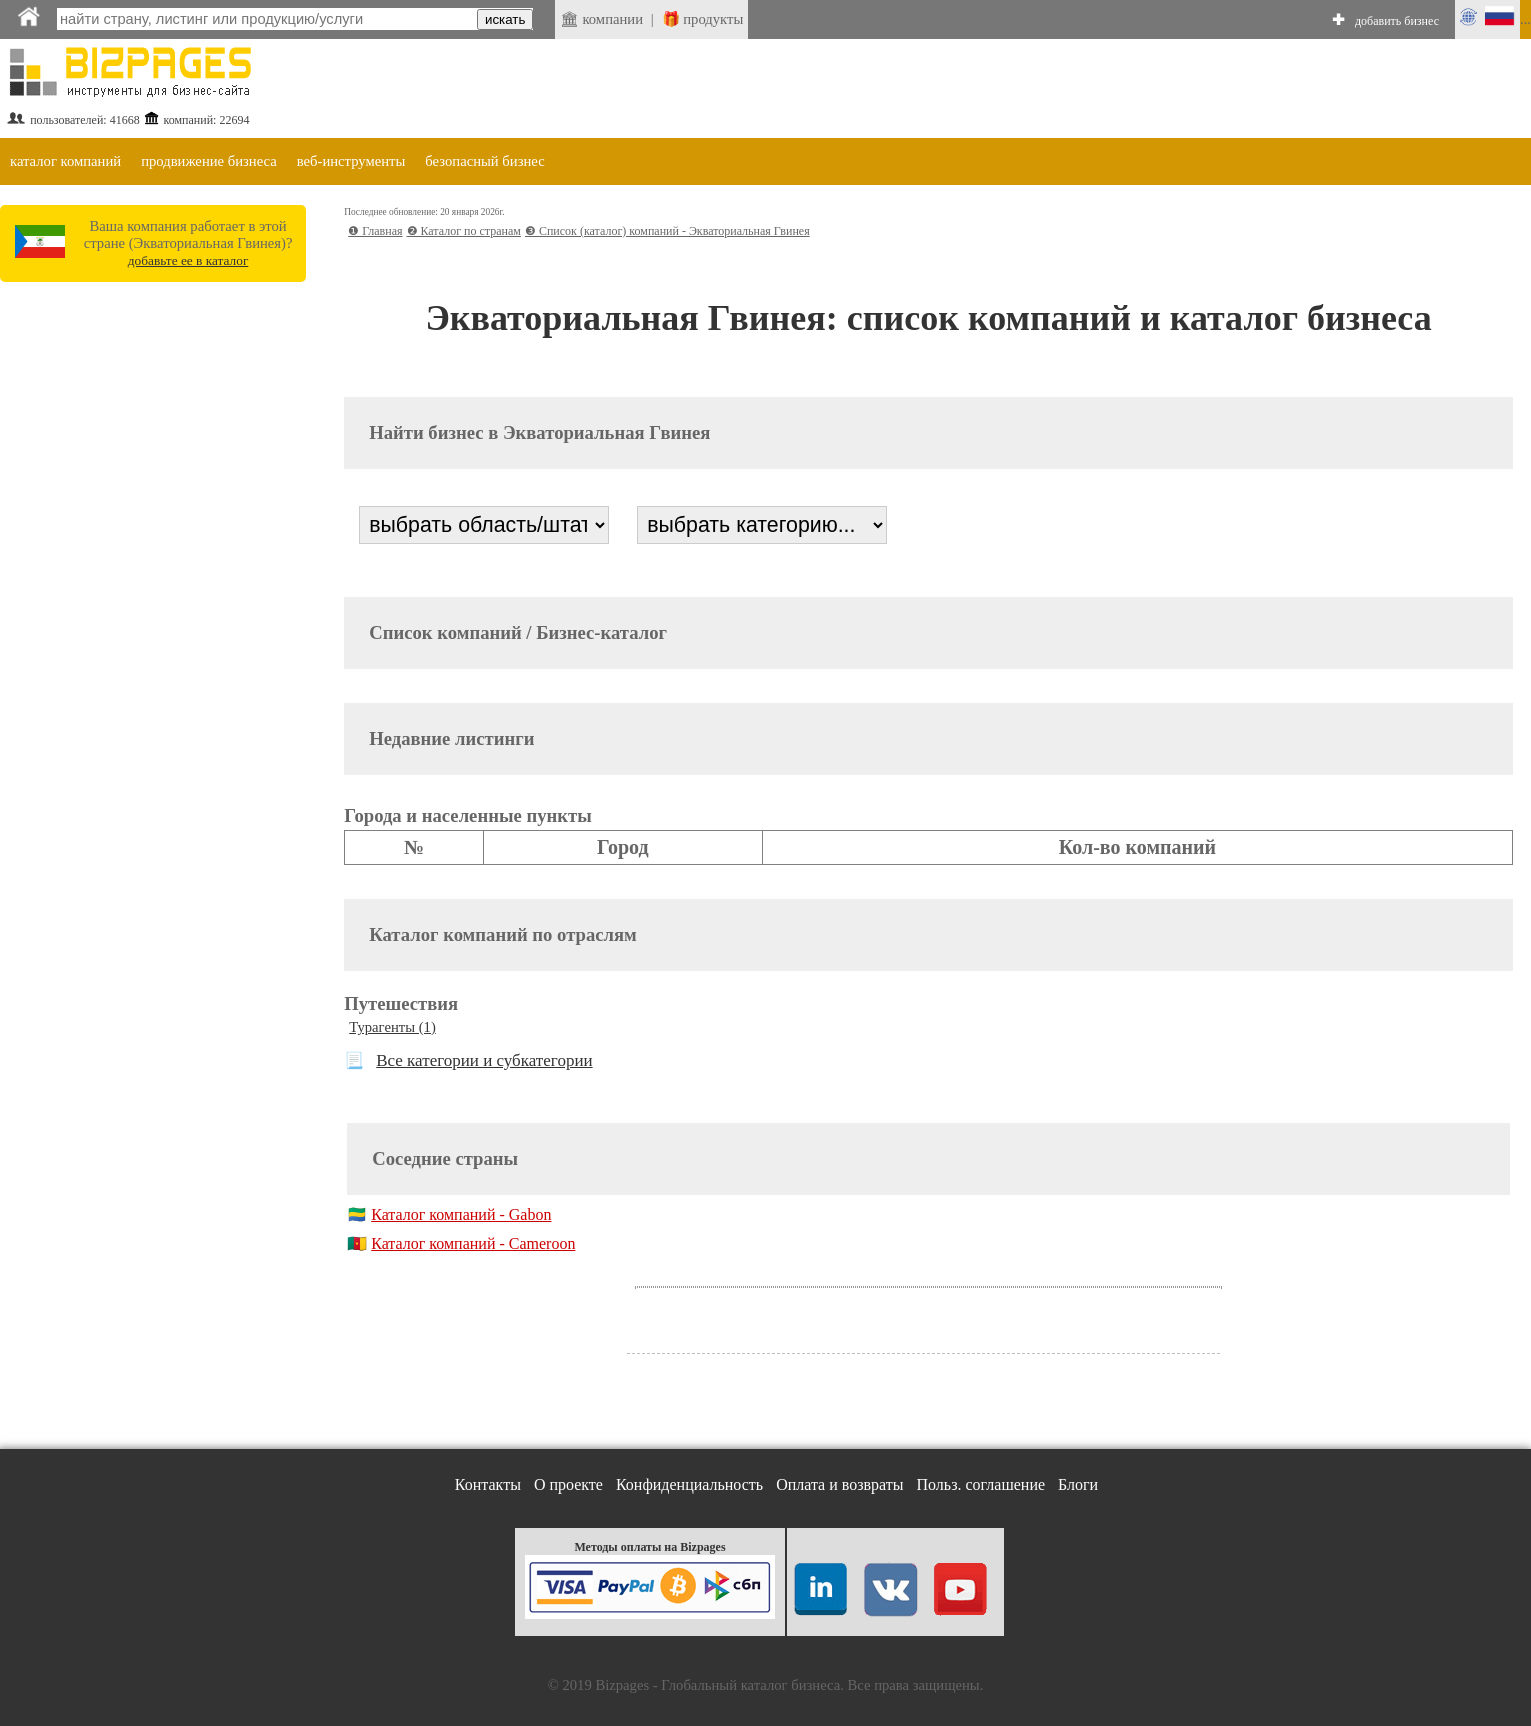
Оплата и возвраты (839, 1484)
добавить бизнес (1397, 21)
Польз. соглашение (981, 1484)
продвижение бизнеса (209, 161)
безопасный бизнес (484, 161)
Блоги (1078, 1484)
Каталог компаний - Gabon (461, 1214)
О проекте (568, 1484)
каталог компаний (65, 161)
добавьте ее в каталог (188, 260)
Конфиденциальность (689, 1484)
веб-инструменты (351, 161)
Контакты (488, 1484)
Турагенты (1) (392, 1027)
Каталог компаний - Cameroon (473, 1243)
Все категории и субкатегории (484, 1060)
